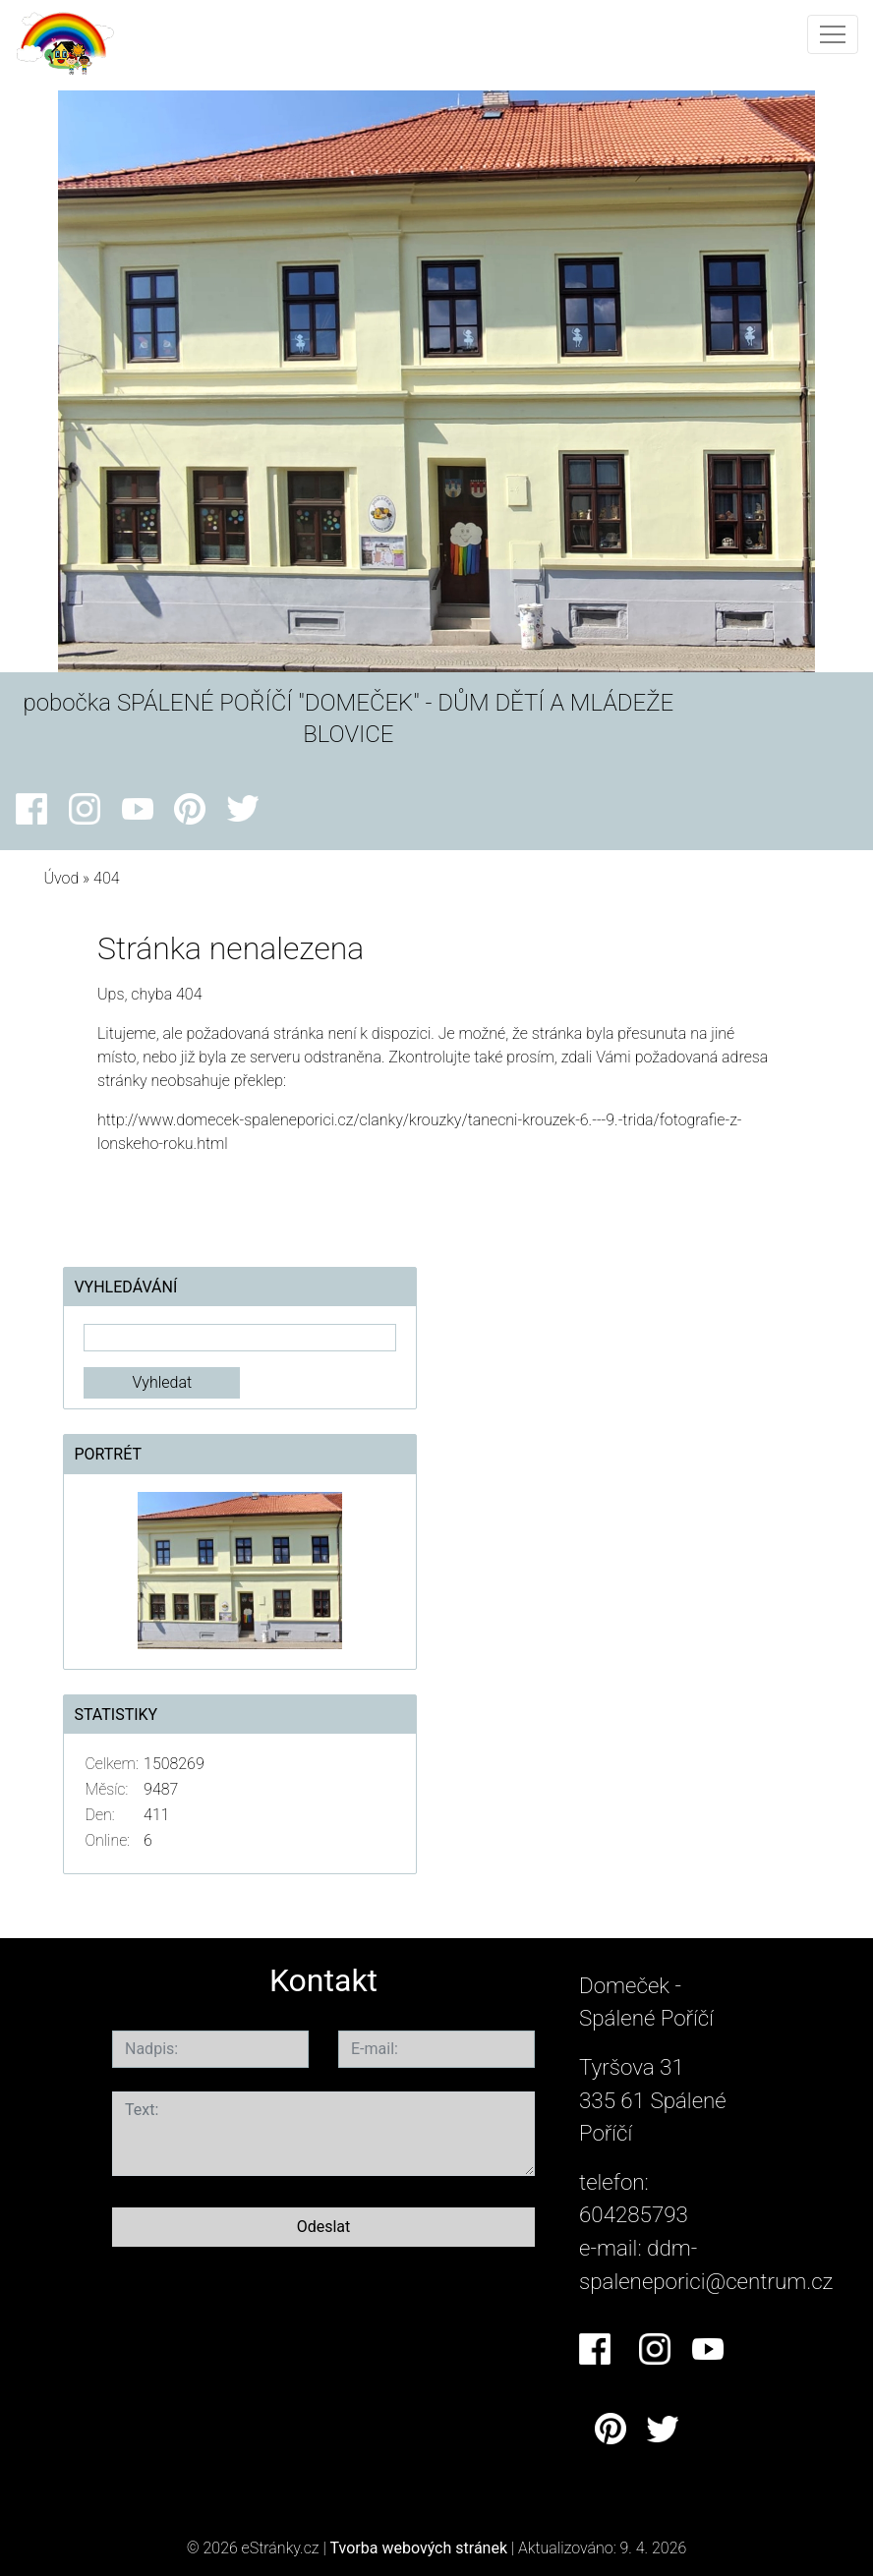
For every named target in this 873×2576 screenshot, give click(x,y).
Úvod (61, 878)
